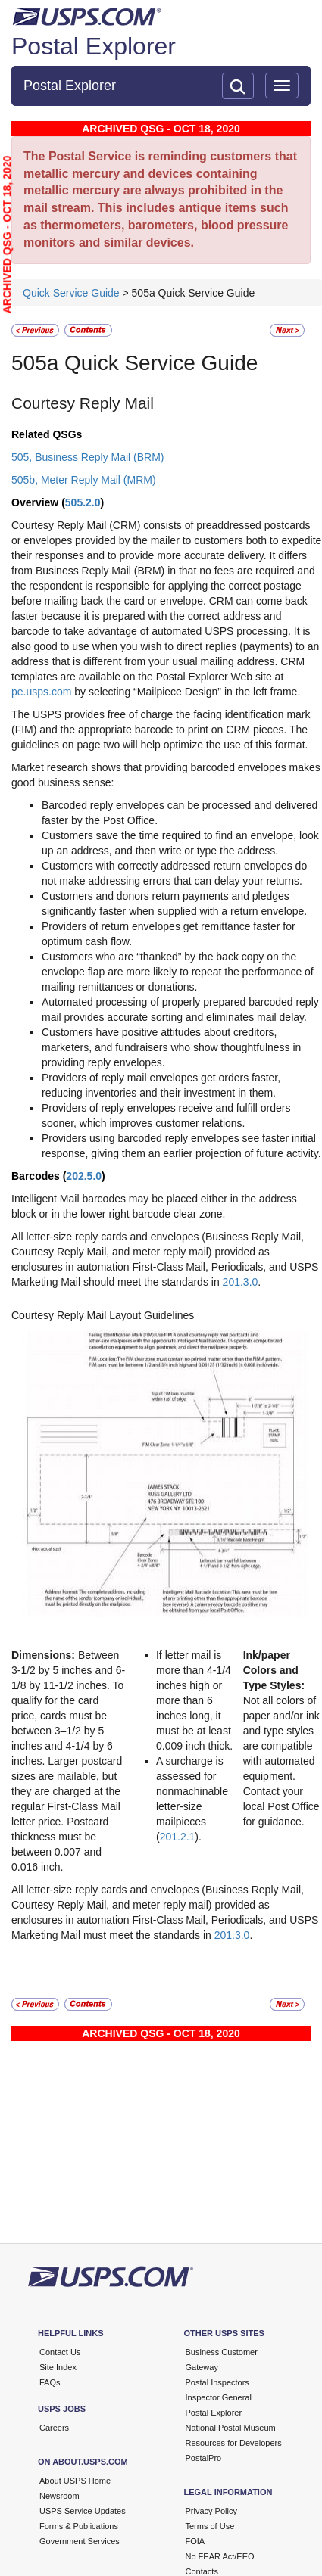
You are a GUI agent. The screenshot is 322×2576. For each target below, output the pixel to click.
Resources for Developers (234, 2442)
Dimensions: (44, 1655)
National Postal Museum (231, 2427)
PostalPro (204, 2457)
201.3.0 (240, 1282)
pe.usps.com (41, 692)
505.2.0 (83, 502)
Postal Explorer (93, 46)
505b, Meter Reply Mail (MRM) (83, 480)
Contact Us (59, 2352)
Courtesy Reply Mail (82, 403)
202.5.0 (84, 1176)
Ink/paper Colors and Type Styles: (274, 1670)
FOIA (195, 2541)
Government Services (79, 2541)
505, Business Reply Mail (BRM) (87, 457)
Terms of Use (210, 2526)
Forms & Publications (78, 2526)
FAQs (50, 2382)
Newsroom (59, 2495)
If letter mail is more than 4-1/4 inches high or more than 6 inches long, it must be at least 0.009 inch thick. (194, 1700)
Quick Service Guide (73, 293)
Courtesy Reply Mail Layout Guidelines (102, 1315)
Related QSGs (46, 434)
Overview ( (38, 502)
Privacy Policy (211, 2510)
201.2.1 (177, 1837)
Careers (54, 2427)
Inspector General (219, 2397)
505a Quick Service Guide (134, 363)
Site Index (58, 2367)
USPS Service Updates (82, 2510)
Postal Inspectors (217, 2382)
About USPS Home (75, 2480)
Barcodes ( (38, 1176)
